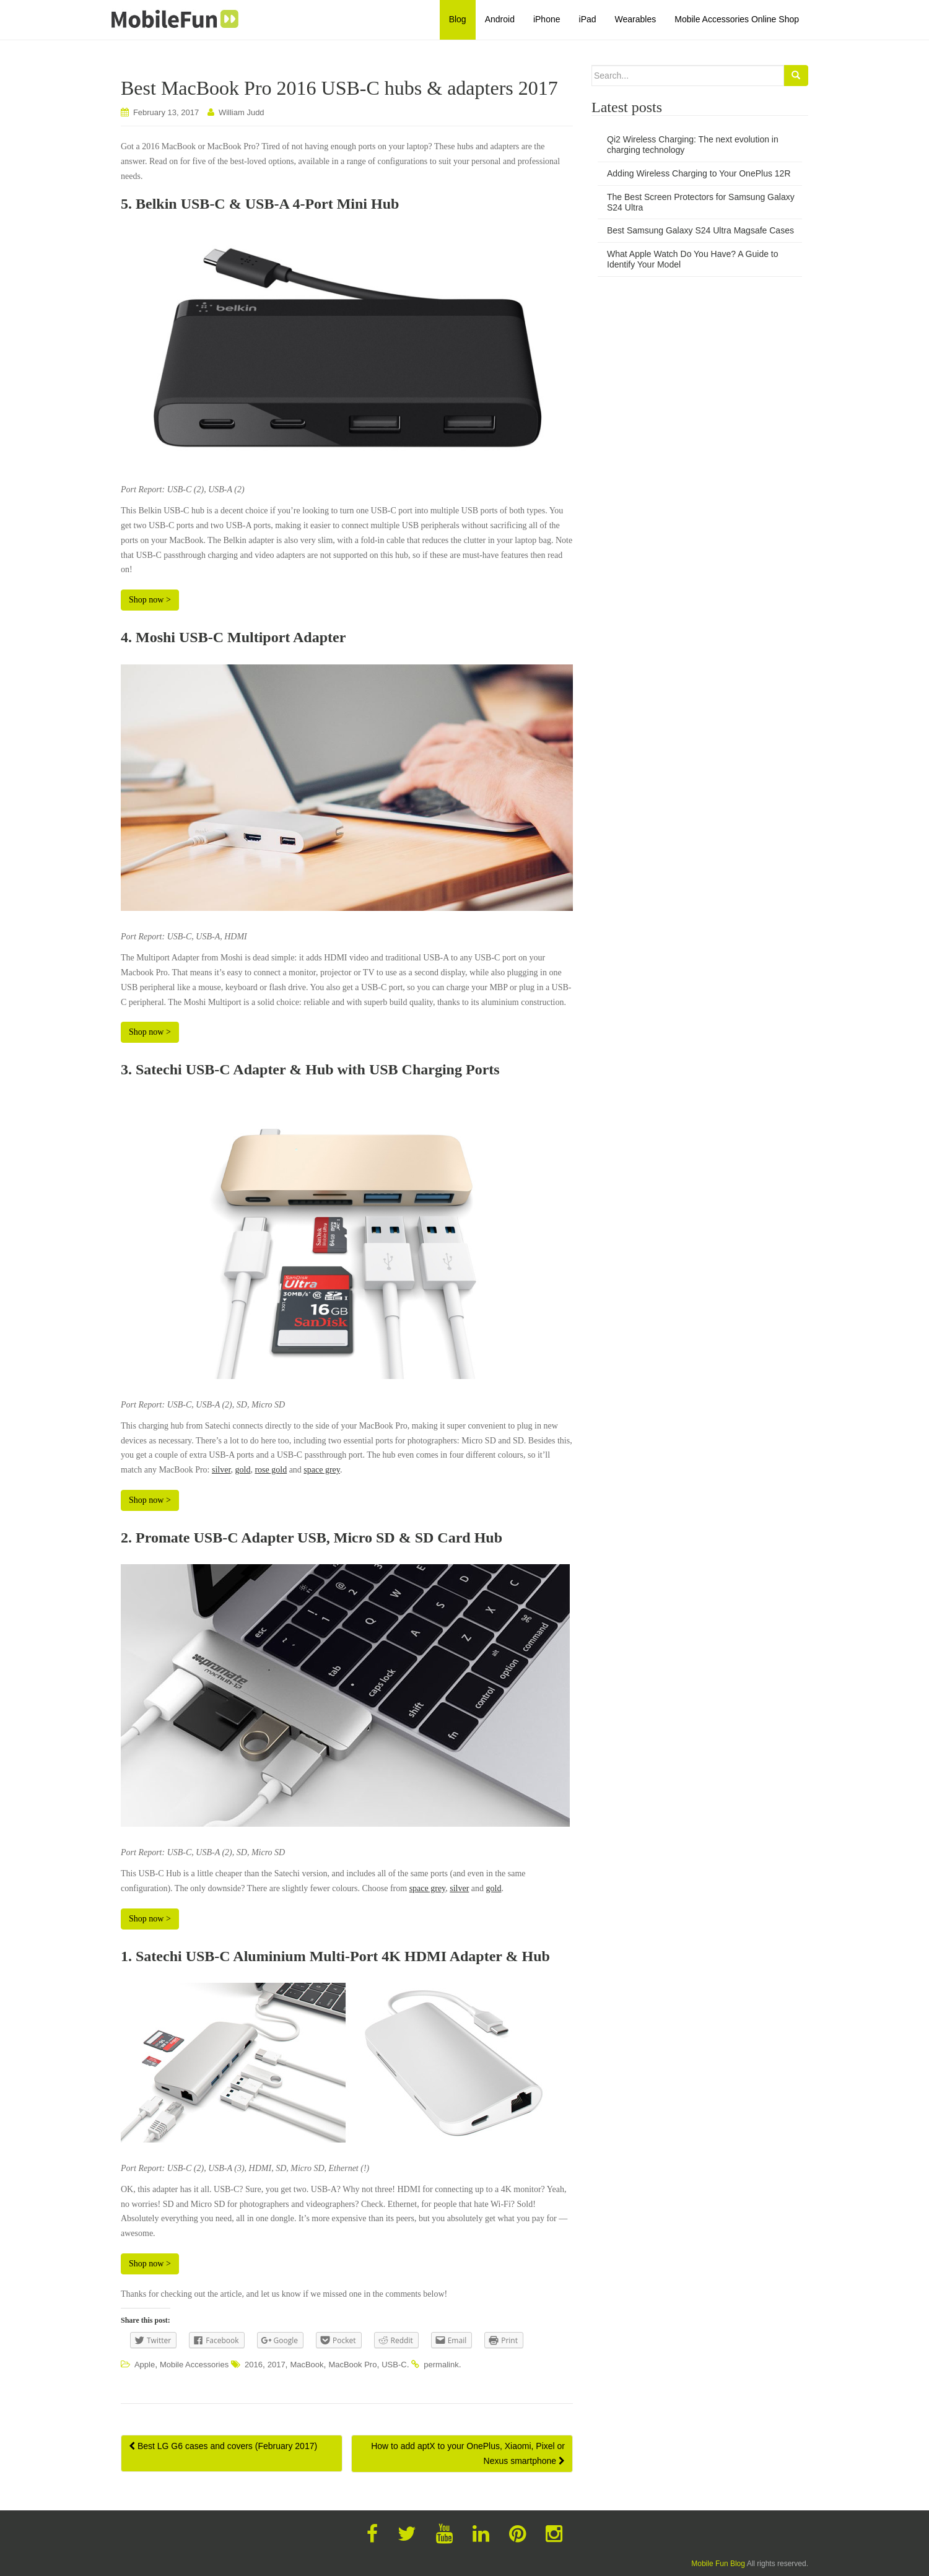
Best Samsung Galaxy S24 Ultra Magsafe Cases (700, 230)
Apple (144, 2364)
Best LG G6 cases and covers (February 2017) (223, 2446)
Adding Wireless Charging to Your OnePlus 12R (699, 173)
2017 (277, 2364)
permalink (441, 2364)
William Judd (241, 112)
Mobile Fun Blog (718, 2563)
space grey (321, 1469)
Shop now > (150, 599)
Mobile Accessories (194, 2364)
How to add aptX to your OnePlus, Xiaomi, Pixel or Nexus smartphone (468, 2453)
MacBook (306, 2364)
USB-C (394, 2364)
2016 (254, 2364)
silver (221, 1469)
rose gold (271, 1469)
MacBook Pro (352, 2364)
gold (243, 1469)
